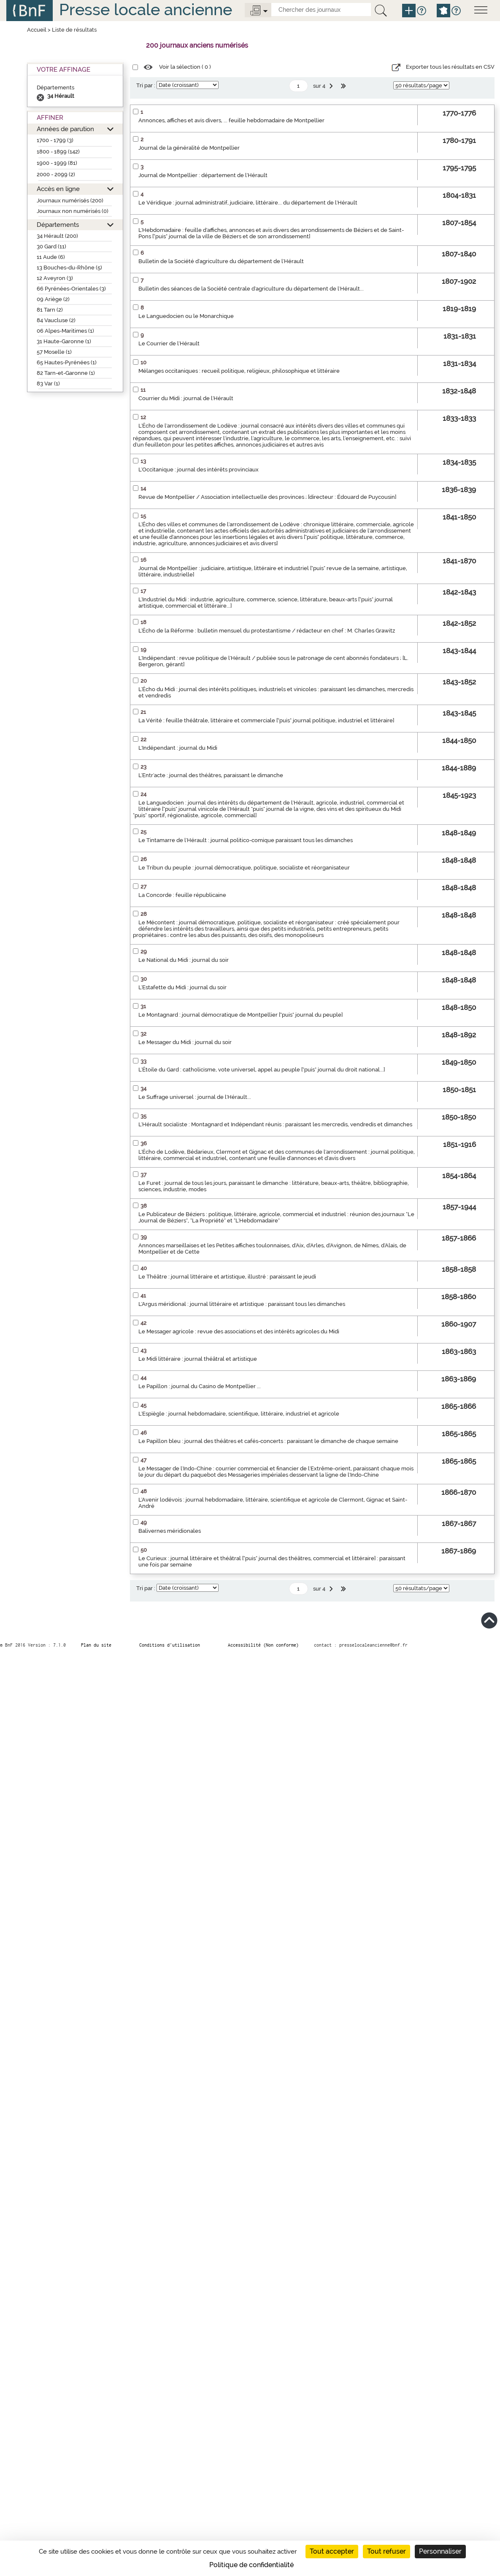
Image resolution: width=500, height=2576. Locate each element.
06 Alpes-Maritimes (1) (65, 331)
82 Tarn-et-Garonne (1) (66, 373)
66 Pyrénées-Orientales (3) (71, 288)
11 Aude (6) (51, 257)
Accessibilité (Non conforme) (263, 1644)
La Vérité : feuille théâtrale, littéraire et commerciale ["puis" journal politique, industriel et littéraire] (266, 720)
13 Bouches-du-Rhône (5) (69, 267)
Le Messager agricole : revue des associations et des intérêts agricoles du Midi (238, 1331)
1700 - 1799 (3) (55, 140)
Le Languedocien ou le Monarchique (186, 316)
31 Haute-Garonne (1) (64, 341)
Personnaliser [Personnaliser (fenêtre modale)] (440, 2551)
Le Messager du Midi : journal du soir (185, 1042)
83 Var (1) (48, 383)
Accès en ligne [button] (58, 188)
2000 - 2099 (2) (56, 174)
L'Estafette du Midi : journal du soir (182, 987)
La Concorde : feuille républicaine (182, 895)
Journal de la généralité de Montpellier (189, 148)
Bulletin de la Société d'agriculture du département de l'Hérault (221, 261)
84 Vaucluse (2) (56, 320)
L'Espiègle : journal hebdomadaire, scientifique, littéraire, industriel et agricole (238, 1413)
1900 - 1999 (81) (57, 163)
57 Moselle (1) (54, 352)
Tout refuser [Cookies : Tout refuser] (386, 2551)
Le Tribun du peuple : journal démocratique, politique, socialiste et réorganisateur (244, 867)
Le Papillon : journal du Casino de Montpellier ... (199, 1386)
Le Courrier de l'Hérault (169, 343)
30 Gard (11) (51, 246)
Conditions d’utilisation (169, 1644)
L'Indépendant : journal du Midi (177, 748)
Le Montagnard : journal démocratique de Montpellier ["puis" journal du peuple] (240, 1015)
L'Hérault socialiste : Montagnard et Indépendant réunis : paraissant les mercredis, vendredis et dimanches (275, 1124)
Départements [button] (58, 224)
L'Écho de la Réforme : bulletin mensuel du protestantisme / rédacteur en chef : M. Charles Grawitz (266, 630)
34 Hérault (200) (57, 236)
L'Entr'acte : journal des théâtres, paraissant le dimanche (210, 775)
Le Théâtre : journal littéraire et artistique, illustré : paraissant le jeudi (227, 1276)
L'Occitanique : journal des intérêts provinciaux (198, 469)
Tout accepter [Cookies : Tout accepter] (332, 2551)
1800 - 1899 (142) (58, 151)
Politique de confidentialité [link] (251, 2565)
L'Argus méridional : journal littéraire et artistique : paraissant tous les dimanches (241, 1304)
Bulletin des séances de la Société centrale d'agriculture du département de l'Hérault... (251, 288)
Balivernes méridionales (169, 1531)
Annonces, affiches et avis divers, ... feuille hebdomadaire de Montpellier (231, 120)
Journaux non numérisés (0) (72, 211)
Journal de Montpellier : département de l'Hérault (203, 175)
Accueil (36, 30)
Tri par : (145, 85)
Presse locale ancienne (145, 9)
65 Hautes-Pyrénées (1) (67, 362)
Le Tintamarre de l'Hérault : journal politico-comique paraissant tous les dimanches (245, 840)
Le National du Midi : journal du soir (183, 960)
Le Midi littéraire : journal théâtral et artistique (197, 1359)
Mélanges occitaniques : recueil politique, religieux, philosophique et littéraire (239, 371)
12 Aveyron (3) (55, 278)
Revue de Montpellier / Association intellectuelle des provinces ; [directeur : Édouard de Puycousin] (267, 497)
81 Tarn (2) (50, 310)
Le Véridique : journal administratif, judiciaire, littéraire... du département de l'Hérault (247, 202)
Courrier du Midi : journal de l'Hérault (185, 398)
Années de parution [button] (65, 128)
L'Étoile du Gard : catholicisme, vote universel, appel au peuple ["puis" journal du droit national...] (261, 1069)
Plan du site (96, 1644)
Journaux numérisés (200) (70, 200)
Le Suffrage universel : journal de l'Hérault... (194, 1097)
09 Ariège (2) (53, 299)
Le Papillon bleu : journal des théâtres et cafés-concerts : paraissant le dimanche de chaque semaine (268, 1441)
